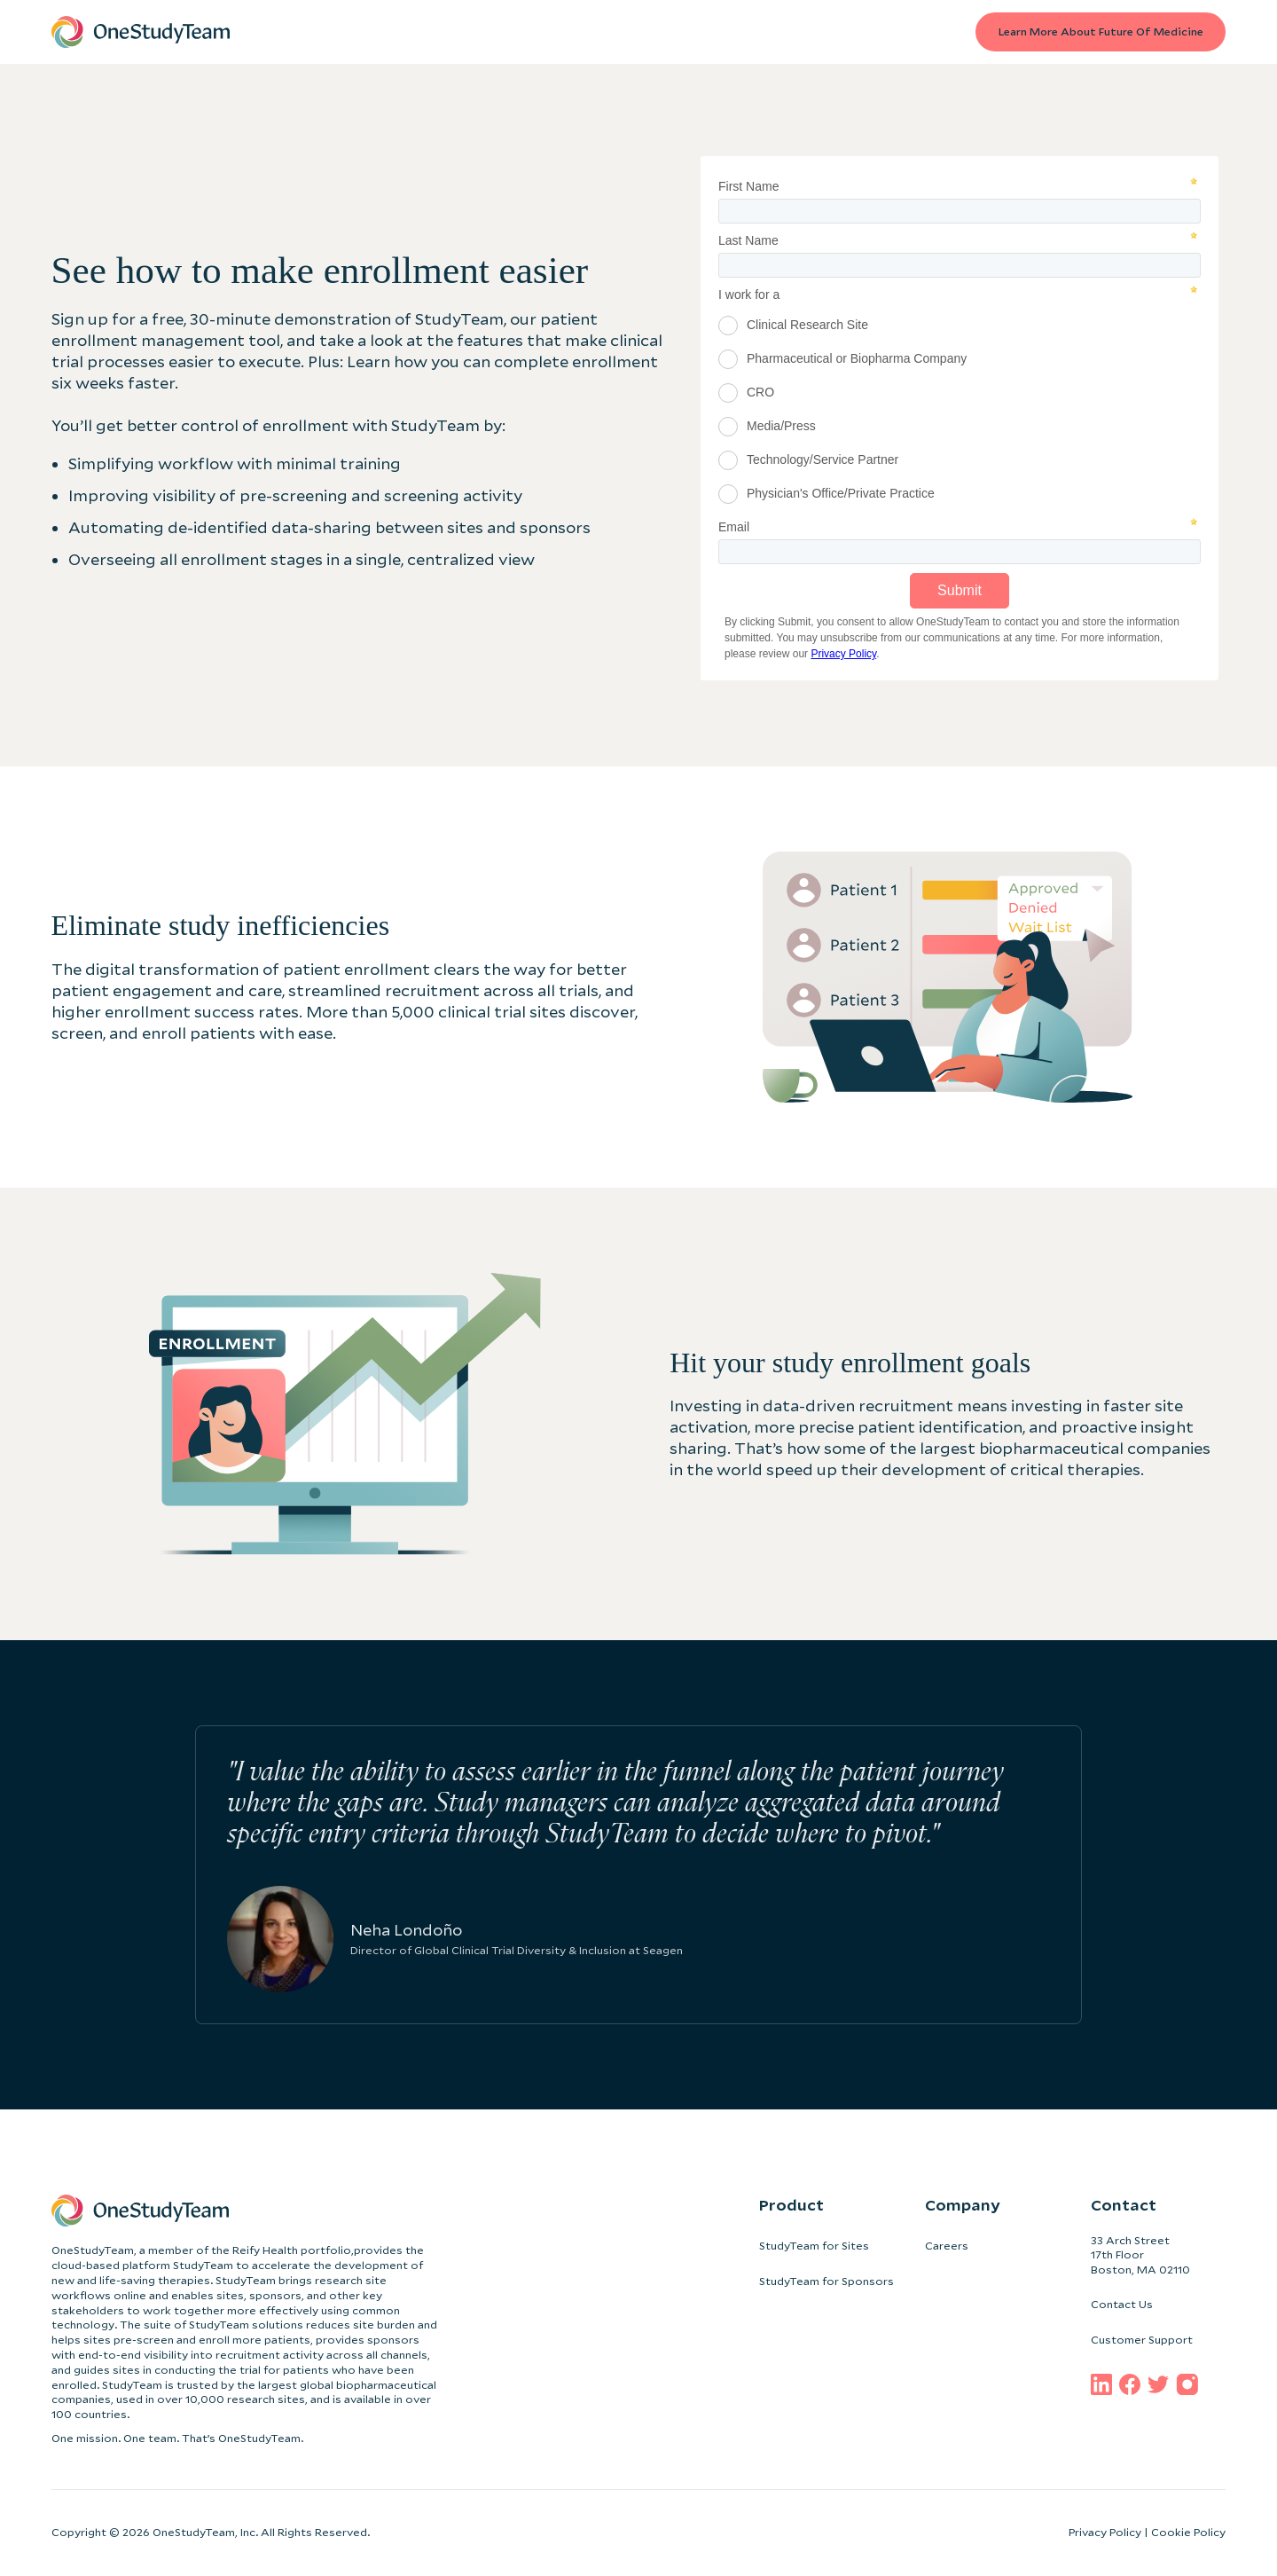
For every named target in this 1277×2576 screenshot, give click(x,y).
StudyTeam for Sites (814, 2245)
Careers (946, 2245)
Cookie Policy (1188, 2532)
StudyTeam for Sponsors (826, 2281)
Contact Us (1122, 2304)
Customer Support (1142, 2339)
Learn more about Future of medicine (1100, 31)
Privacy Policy (1105, 2532)
